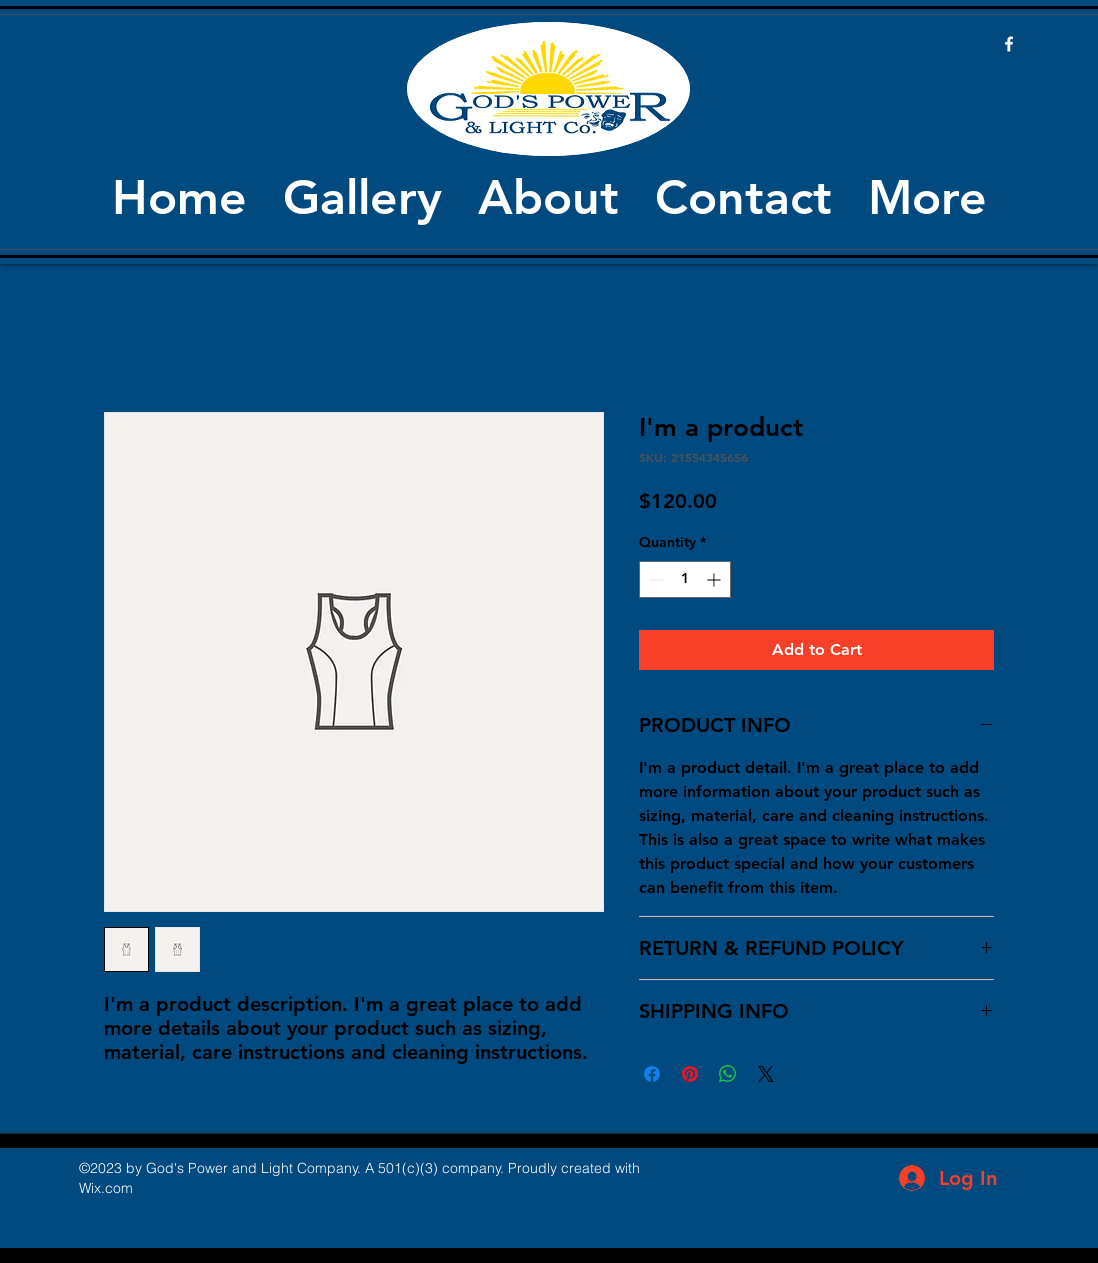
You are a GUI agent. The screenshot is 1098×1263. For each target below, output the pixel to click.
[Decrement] (654, 579)
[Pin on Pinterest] (690, 1074)
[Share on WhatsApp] (728, 1074)
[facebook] (1009, 44)
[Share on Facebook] (652, 1074)
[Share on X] (766, 1074)
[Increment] (715, 579)
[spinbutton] (685, 579)
